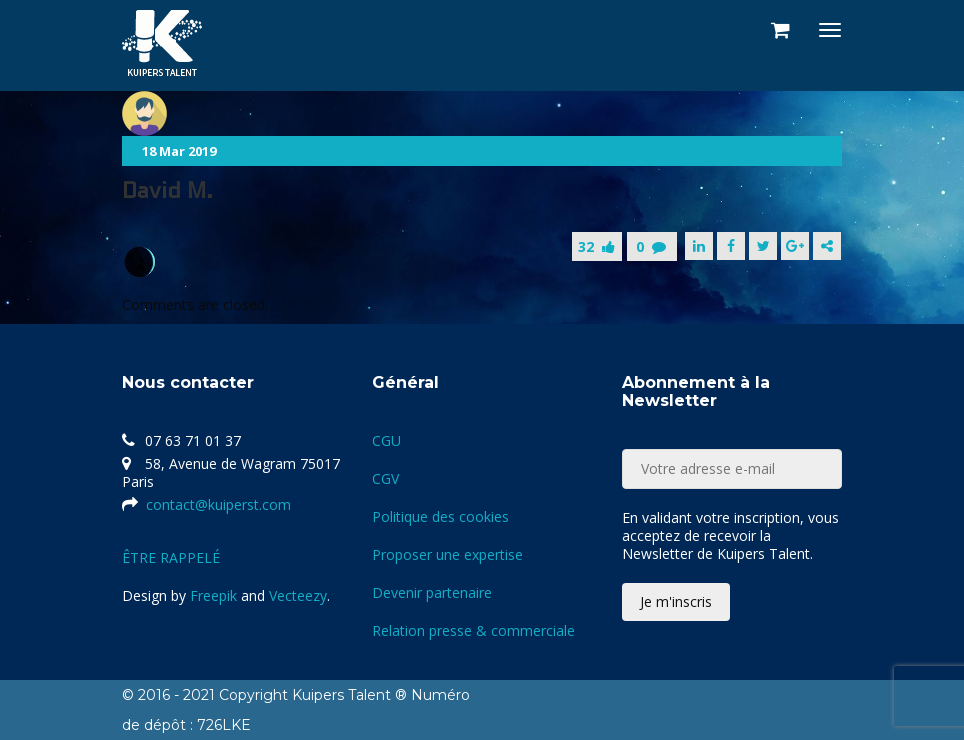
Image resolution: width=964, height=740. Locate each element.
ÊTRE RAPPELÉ (171, 557)
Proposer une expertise (447, 554)
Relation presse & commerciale (473, 630)
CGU (386, 440)
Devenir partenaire (432, 592)
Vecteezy (298, 595)
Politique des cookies (440, 516)
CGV (385, 478)
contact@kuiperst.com (218, 504)
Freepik (213, 595)
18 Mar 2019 (179, 151)
